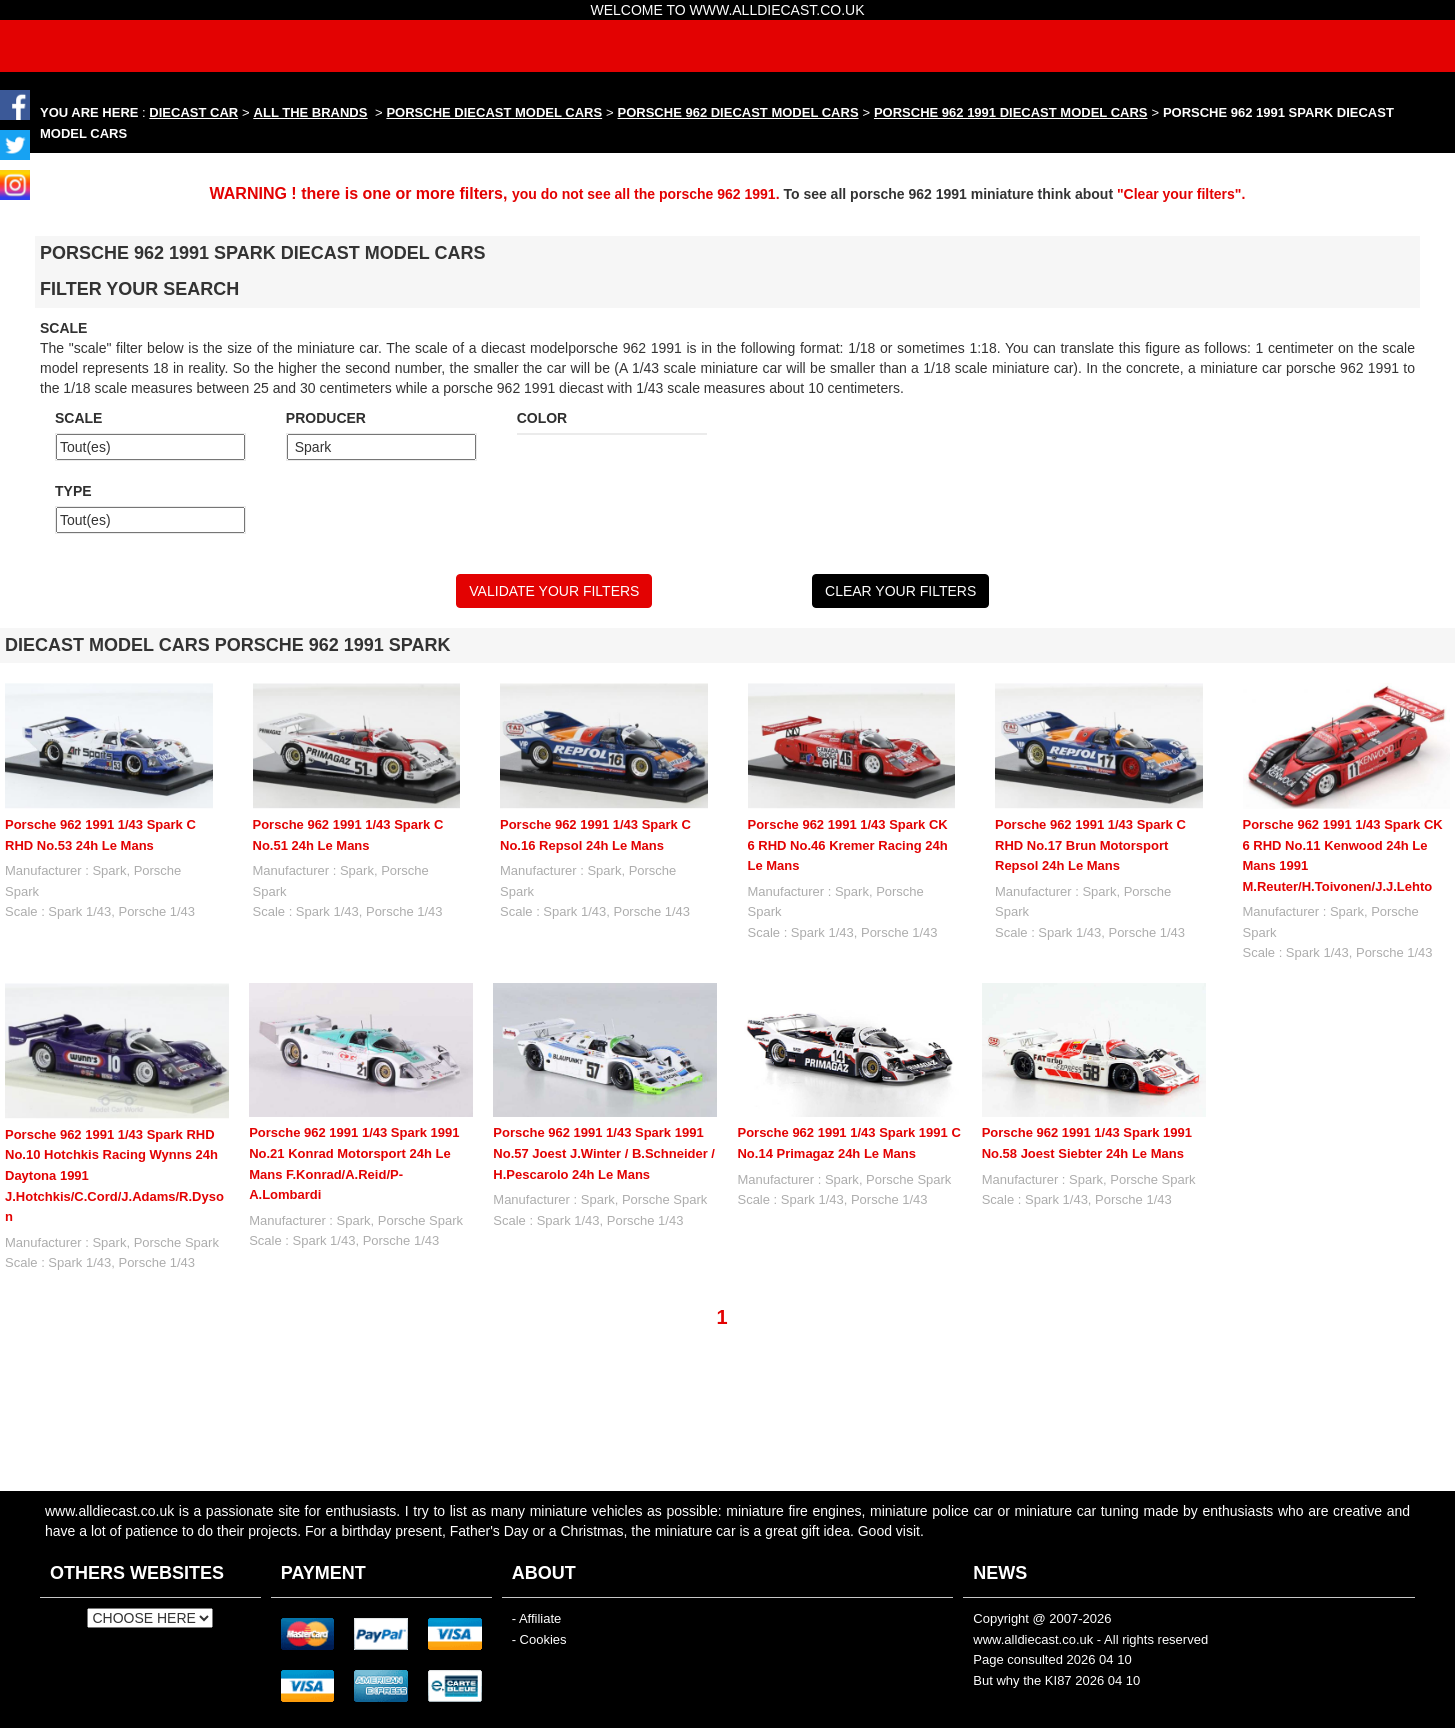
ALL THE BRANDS (311, 112)
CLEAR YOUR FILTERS (900, 591)
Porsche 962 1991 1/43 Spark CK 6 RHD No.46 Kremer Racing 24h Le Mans (848, 845)
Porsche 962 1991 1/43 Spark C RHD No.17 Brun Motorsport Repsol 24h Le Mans (1090, 845)
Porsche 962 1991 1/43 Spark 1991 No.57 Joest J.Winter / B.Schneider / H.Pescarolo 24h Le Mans (604, 1153)
